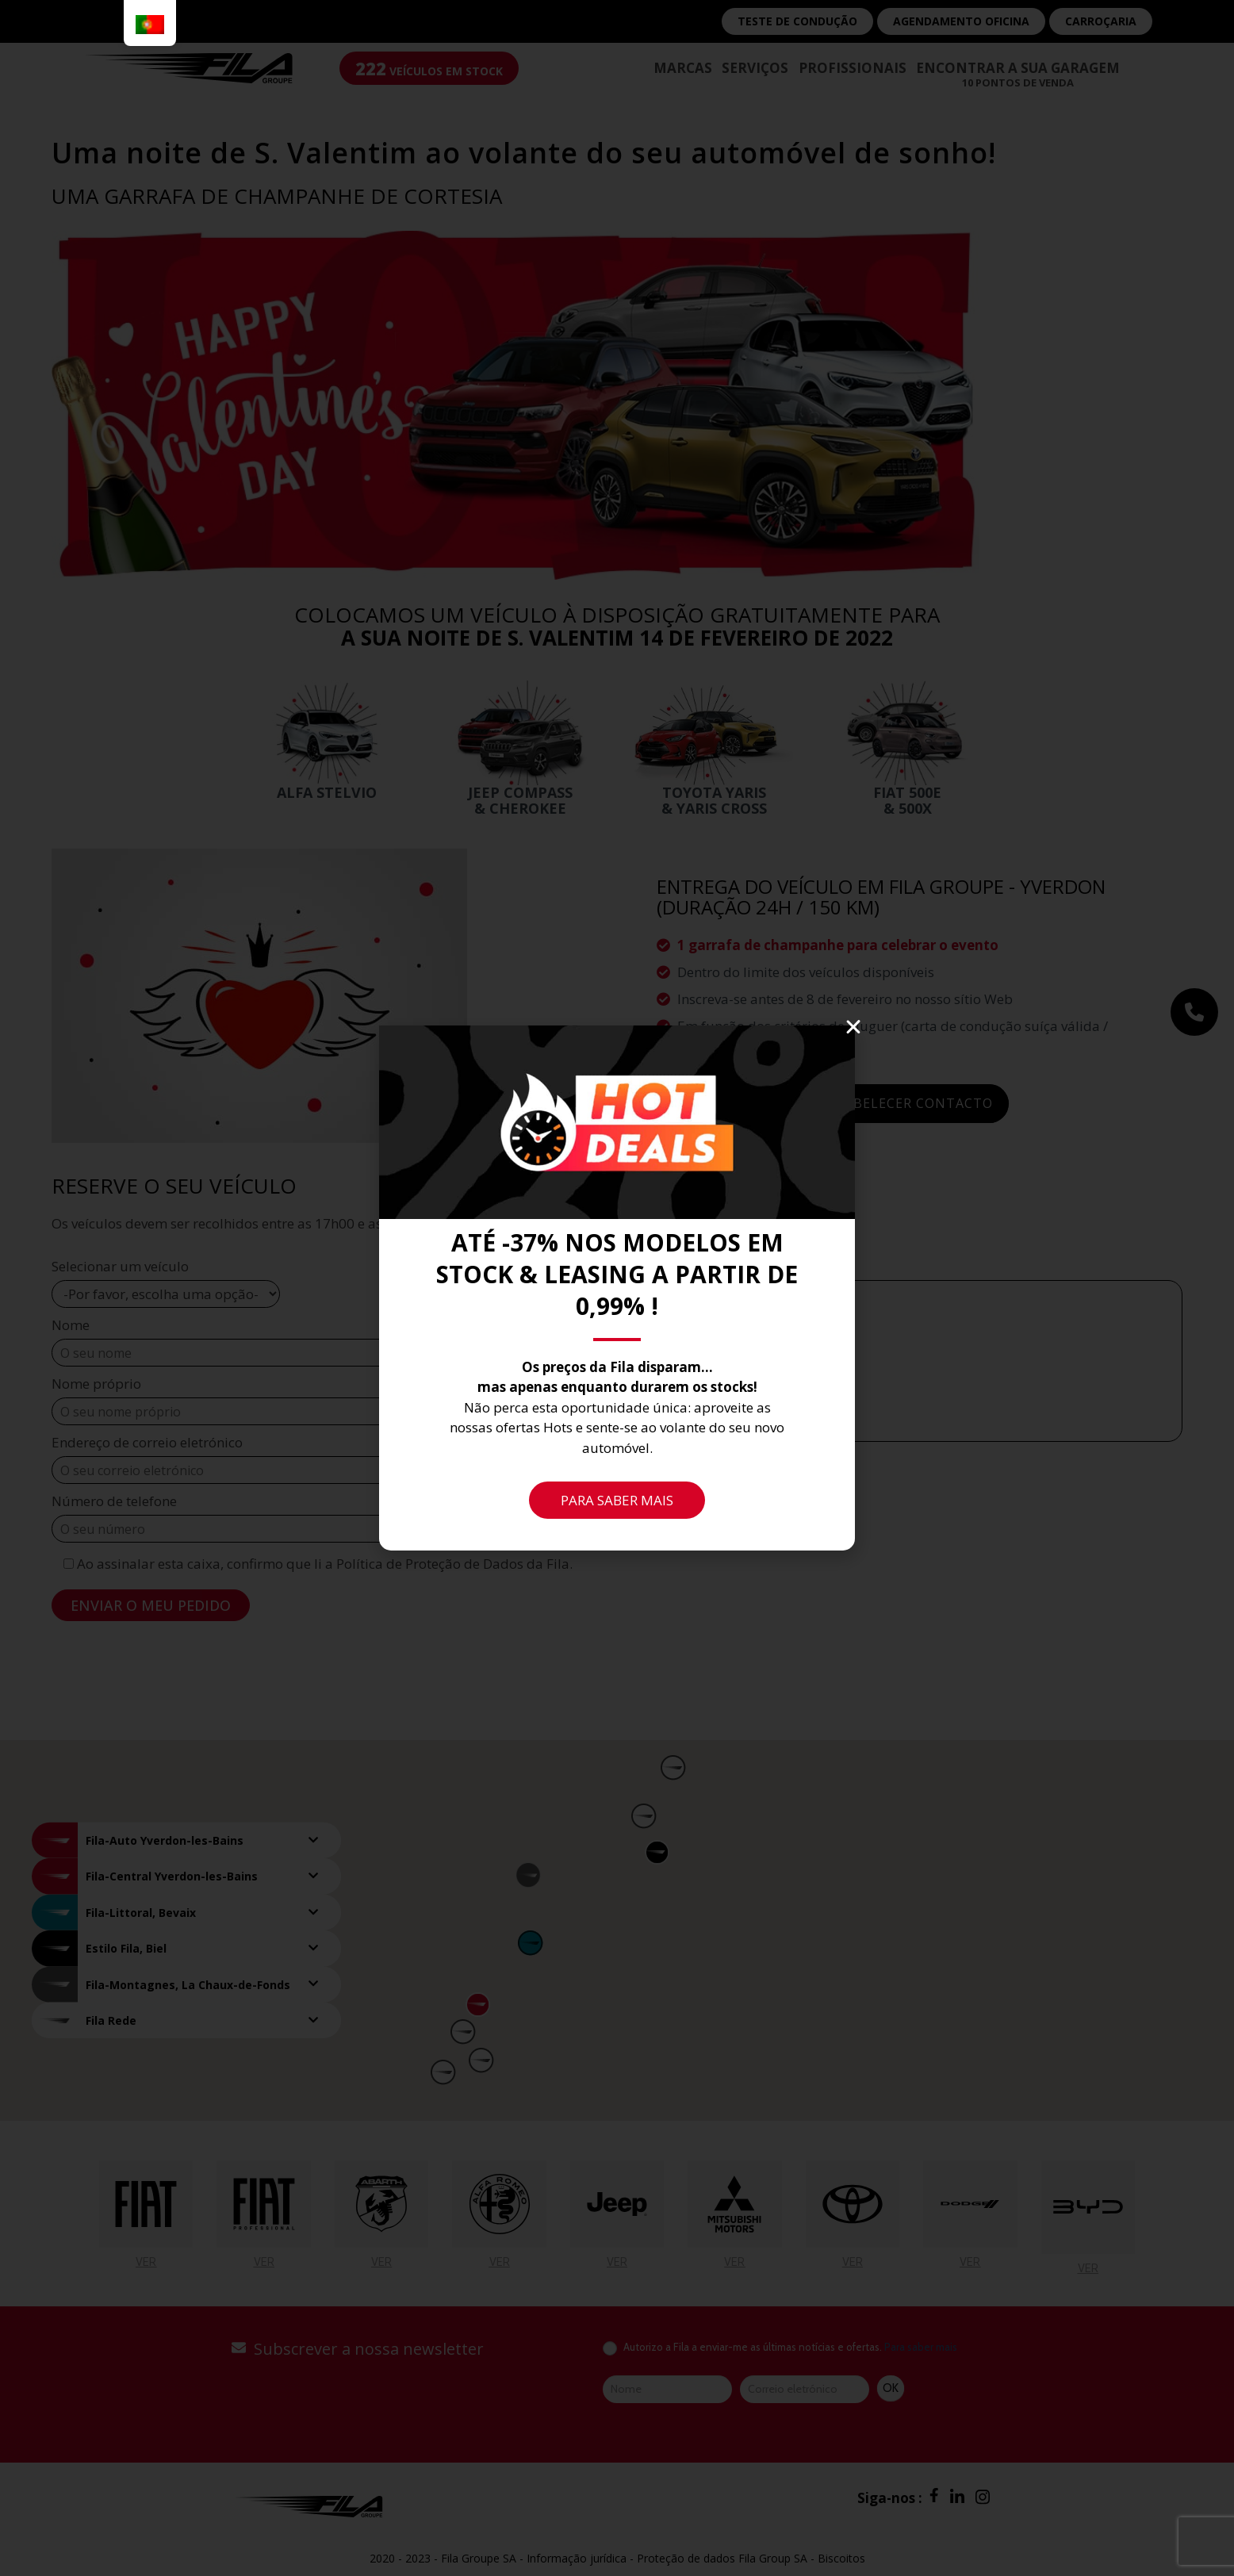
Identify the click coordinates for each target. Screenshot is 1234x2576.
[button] (853, 1027)
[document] (617, 1288)
